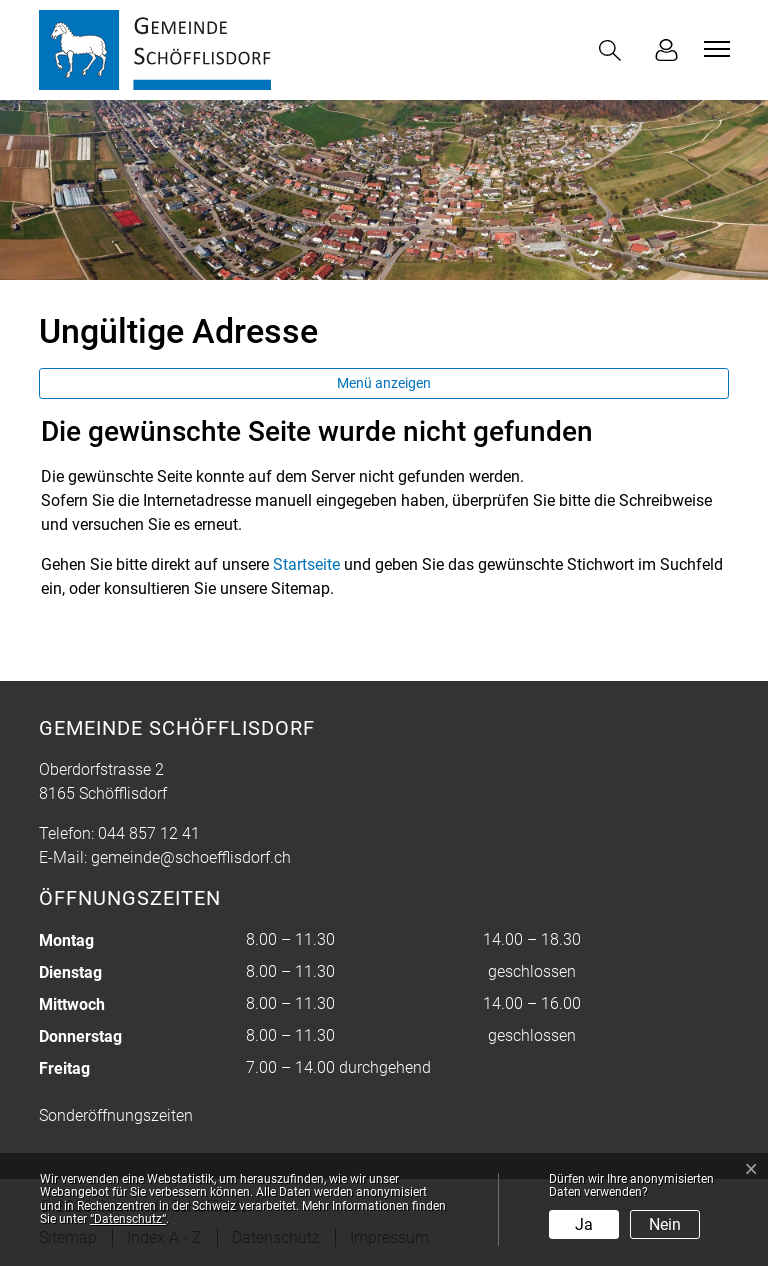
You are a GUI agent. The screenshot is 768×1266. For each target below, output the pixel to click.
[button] (614, 50)
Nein (665, 1224)
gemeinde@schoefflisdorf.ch (191, 857)
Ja (584, 1224)
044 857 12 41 (149, 833)
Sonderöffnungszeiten (116, 1115)
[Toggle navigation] (714, 49)
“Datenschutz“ (128, 1219)
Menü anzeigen (384, 383)
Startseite (306, 564)
